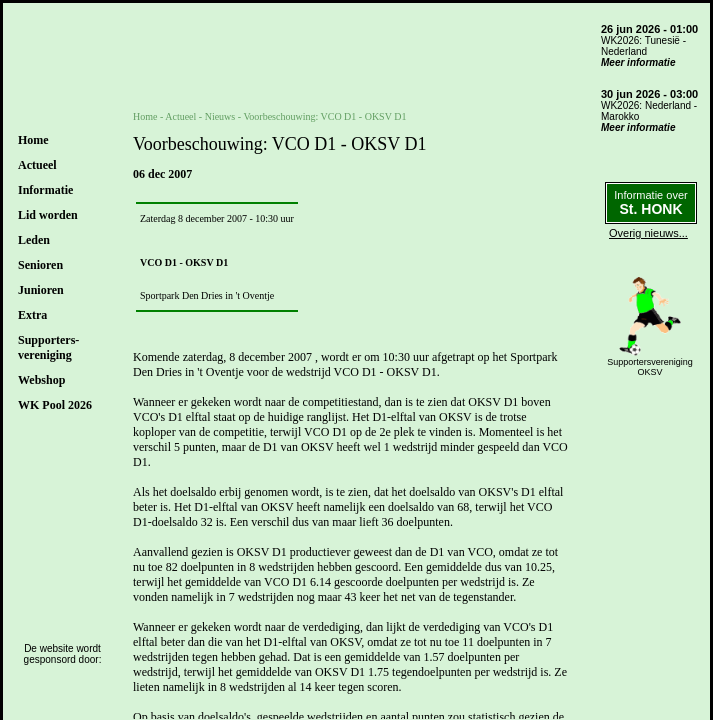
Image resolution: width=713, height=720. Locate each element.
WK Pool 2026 (55, 405)
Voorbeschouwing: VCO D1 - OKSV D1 (324, 116)
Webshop (41, 380)
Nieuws (220, 116)
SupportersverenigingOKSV (650, 367)
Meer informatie (638, 62)
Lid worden (48, 215)
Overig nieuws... (648, 233)
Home (33, 140)
